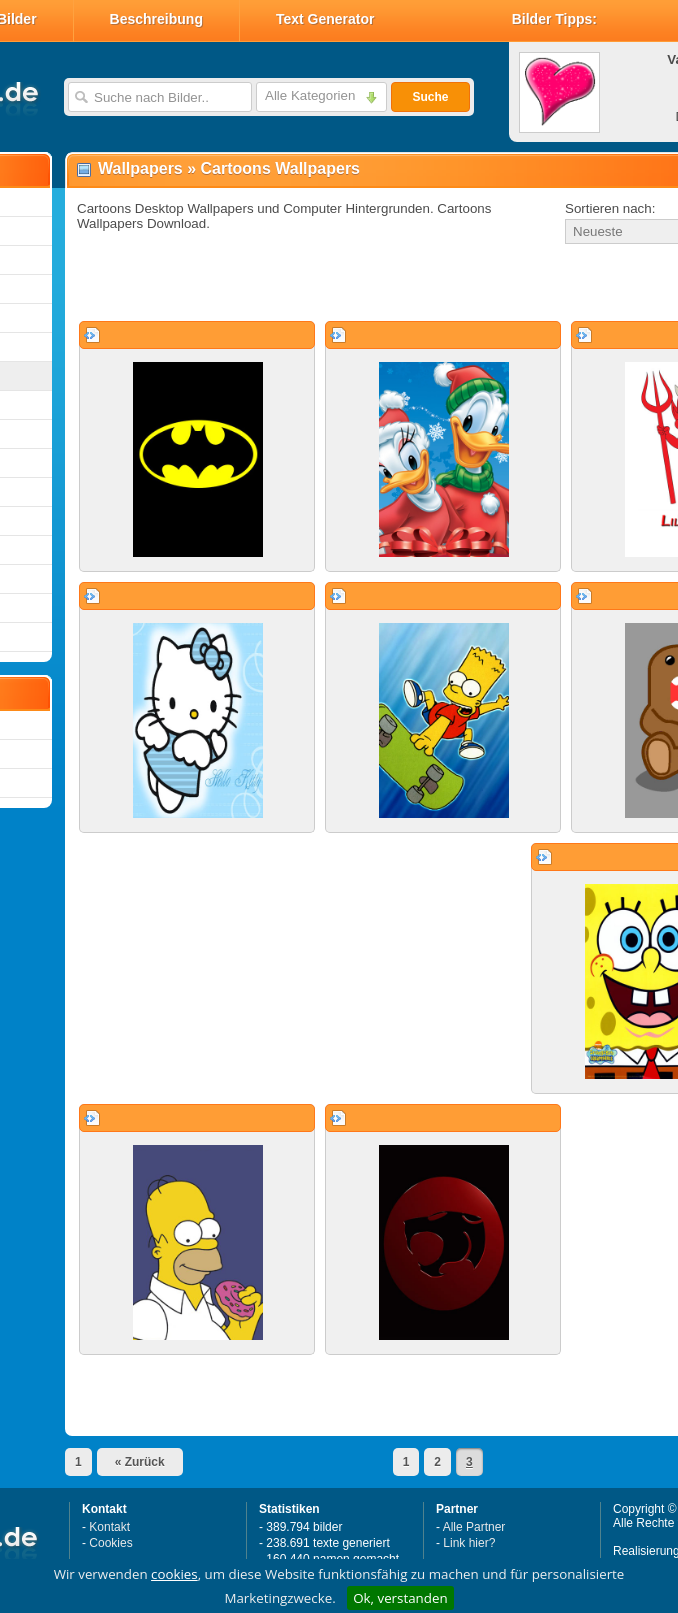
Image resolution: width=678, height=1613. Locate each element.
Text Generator (325, 19)
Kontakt (109, 1527)
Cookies (110, 1543)
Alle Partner (474, 1527)
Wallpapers (140, 168)
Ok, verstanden (400, 1598)
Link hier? (469, 1543)
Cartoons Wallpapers (280, 168)
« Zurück (140, 1462)
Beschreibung (156, 19)
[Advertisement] (302, 284)
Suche (430, 97)
